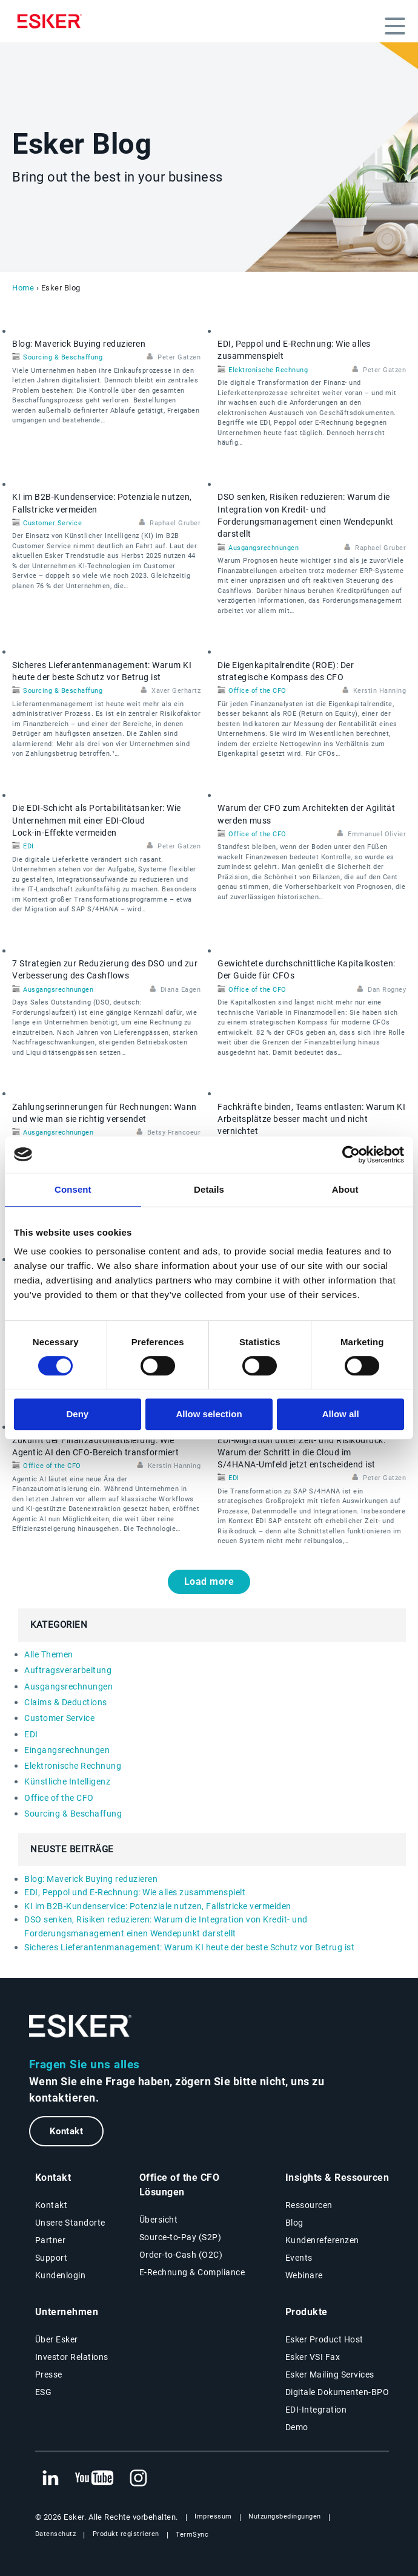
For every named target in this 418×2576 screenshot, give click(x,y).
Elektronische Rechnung (268, 370)
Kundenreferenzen (322, 2240)
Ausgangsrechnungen (263, 548)
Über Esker (56, 2339)
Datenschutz (55, 2534)
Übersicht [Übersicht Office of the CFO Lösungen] (158, 2219)
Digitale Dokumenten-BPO (337, 2392)
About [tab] (345, 1189)
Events (299, 2258)
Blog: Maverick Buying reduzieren (78, 344)
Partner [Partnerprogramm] (50, 2240)
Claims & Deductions (65, 1702)
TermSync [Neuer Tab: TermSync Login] (192, 2534)
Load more (209, 1581)
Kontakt (67, 2131)
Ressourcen (309, 2205)
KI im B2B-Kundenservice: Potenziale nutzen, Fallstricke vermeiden (157, 1906)
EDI (28, 846)
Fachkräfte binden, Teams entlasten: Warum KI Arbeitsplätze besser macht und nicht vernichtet (311, 1119)
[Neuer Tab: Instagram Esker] (139, 2478)
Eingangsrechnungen (67, 1750)
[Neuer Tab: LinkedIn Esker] (50, 2478)
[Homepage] (52, 21)
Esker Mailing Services (329, 2374)
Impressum (213, 2516)
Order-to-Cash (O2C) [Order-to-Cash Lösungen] (181, 2255)
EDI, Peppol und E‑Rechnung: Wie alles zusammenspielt (134, 1892)
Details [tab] (209, 1189)
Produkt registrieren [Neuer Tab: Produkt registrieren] (126, 2534)
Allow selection (209, 1414)
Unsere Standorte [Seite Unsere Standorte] (70, 2222)
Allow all (340, 1414)
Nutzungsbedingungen (284, 2516)
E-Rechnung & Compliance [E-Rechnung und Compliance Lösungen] (192, 2272)
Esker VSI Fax (312, 2357)
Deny (77, 1414)
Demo (296, 2427)
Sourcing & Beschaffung (62, 357)
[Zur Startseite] (80, 2026)
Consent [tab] (73, 1189)
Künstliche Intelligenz (67, 1781)
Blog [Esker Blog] (294, 2222)
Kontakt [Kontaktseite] (51, 2205)
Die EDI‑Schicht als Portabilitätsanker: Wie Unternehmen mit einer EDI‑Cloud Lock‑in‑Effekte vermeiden (96, 820)
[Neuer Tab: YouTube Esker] (94, 2478)
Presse (48, 2374)
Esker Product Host (324, 2339)
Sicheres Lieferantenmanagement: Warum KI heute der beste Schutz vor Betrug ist (189, 1947)
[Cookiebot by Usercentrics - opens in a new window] (351, 1154)
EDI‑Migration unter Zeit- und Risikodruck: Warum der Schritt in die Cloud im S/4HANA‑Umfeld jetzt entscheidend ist (301, 1452)
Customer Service (52, 523)
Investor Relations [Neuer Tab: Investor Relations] (71, 2357)
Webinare (304, 2275)
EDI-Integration (316, 2409)
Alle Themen (48, 1654)
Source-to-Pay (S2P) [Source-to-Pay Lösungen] (180, 2237)
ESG (43, 2392)
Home (23, 287)
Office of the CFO (257, 691)
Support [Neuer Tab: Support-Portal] (51, 2258)
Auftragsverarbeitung (67, 1670)
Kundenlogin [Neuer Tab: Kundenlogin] (60, 2275)
